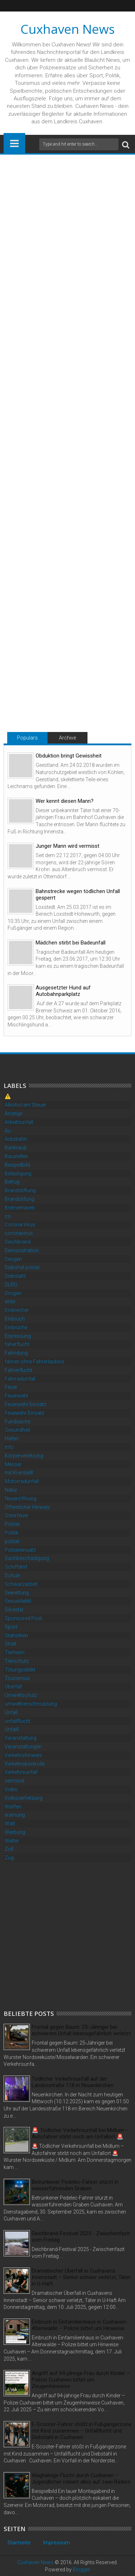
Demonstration (22, 1250)
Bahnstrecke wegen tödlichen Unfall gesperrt (78, 894)
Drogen (13, 1293)
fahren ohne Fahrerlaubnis (34, 1361)
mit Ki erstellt (19, 1472)
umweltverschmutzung (31, 1704)
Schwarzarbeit (21, 1584)
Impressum (56, 2542)
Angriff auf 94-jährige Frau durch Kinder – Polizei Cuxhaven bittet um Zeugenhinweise (81, 2379)
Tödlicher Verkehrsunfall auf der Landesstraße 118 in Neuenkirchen (72, 2082)
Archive (67, 738)
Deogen (13, 1259)
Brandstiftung (20, 1190)
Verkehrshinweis (23, 1755)
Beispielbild (17, 1165)
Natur (11, 1490)
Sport (11, 1627)
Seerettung (17, 1593)
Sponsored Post (23, 1618)
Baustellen (16, 1156)
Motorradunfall (22, 1481)
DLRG (11, 1284)
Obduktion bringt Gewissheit (69, 755)
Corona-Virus (20, 1224)
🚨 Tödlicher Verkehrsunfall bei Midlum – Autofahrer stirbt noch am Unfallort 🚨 (80, 2133)
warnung (15, 1815)
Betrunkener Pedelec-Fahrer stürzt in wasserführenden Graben (75, 2185)
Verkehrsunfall (21, 1772)
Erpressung (18, 1336)
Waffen (13, 1806)
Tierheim (14, 1652)
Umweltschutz (21, 1695)
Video (11, 1789)
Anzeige (13, 1113)
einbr (10, 1301)
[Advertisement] (67, 1934)
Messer (13, 1464)
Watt (10, 1823)
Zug (9, 1858)
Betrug (12, 1182)
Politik (11, 1533)
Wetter (12, 1841)
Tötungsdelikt (20, 1670)
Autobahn (16, 1139)
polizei (12, 1541)
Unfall (11, 1712)
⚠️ (8, 1096)
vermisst (14, 1781)
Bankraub (16, 1147)
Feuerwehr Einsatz (25, 1404)
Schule (12, 1575)
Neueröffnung (20, 1498)
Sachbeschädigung (27, 1558)
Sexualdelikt (18, 1601)
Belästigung (18, 1173)
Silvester (14, 1609)
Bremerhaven (20, 1208)
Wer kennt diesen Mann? (65, 801)
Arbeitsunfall (19, 1122)
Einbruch (15, 1319)
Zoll (9, 1849)
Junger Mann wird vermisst (67, 846)
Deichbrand (18, 1242)
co (8, 1216)
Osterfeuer (16, 1515)
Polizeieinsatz (20, 1550)
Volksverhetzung (23, 1798)
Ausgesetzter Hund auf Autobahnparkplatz (63, 990)
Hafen (11, 1438)
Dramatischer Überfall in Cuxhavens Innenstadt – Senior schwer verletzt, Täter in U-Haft (81, 2277)
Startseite (19, 2542)
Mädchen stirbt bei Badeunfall (70, 942)
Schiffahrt (16, 1567)
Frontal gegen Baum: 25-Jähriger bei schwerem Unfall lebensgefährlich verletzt (81, 2030)
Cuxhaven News (68, 28)
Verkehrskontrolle (25, 1764)
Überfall (13, 1686)
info (9, 1447)
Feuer (11, 1387)
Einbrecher (17, 1310)
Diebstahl (15, 1276)
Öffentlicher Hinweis (27, 1507)
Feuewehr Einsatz (24, 1413)
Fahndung (16, 1353)
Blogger (81, 2569)
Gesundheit (17, 1430)
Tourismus (17, 1678)
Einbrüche (16, 1327)
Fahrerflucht (18, 1370)
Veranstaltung (20, 1738)
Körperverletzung (24, 1456)
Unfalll (12, 1729)
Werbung (15, 1832)
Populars (27, 738)
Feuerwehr (16, 1396)
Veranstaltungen (23, 1746)
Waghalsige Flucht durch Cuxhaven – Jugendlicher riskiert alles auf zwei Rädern (81, 2478)
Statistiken (16, 1635)
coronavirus (19, 1233)
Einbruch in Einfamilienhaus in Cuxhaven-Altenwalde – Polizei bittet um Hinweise (80, 2325)
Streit (10, 1644)
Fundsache (17, 1421)
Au (8, 1131)
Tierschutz (17, 1661)
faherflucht (17, 1344)
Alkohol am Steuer (25, 1105)
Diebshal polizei (22, 1267)
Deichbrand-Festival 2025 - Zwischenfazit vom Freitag (81, 2236)
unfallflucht (17, 1721)
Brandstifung (19, 1199)
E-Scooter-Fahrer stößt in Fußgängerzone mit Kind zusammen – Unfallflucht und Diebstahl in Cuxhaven (81, 2430)
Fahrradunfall (20, 1379)
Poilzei (12, 1524)
